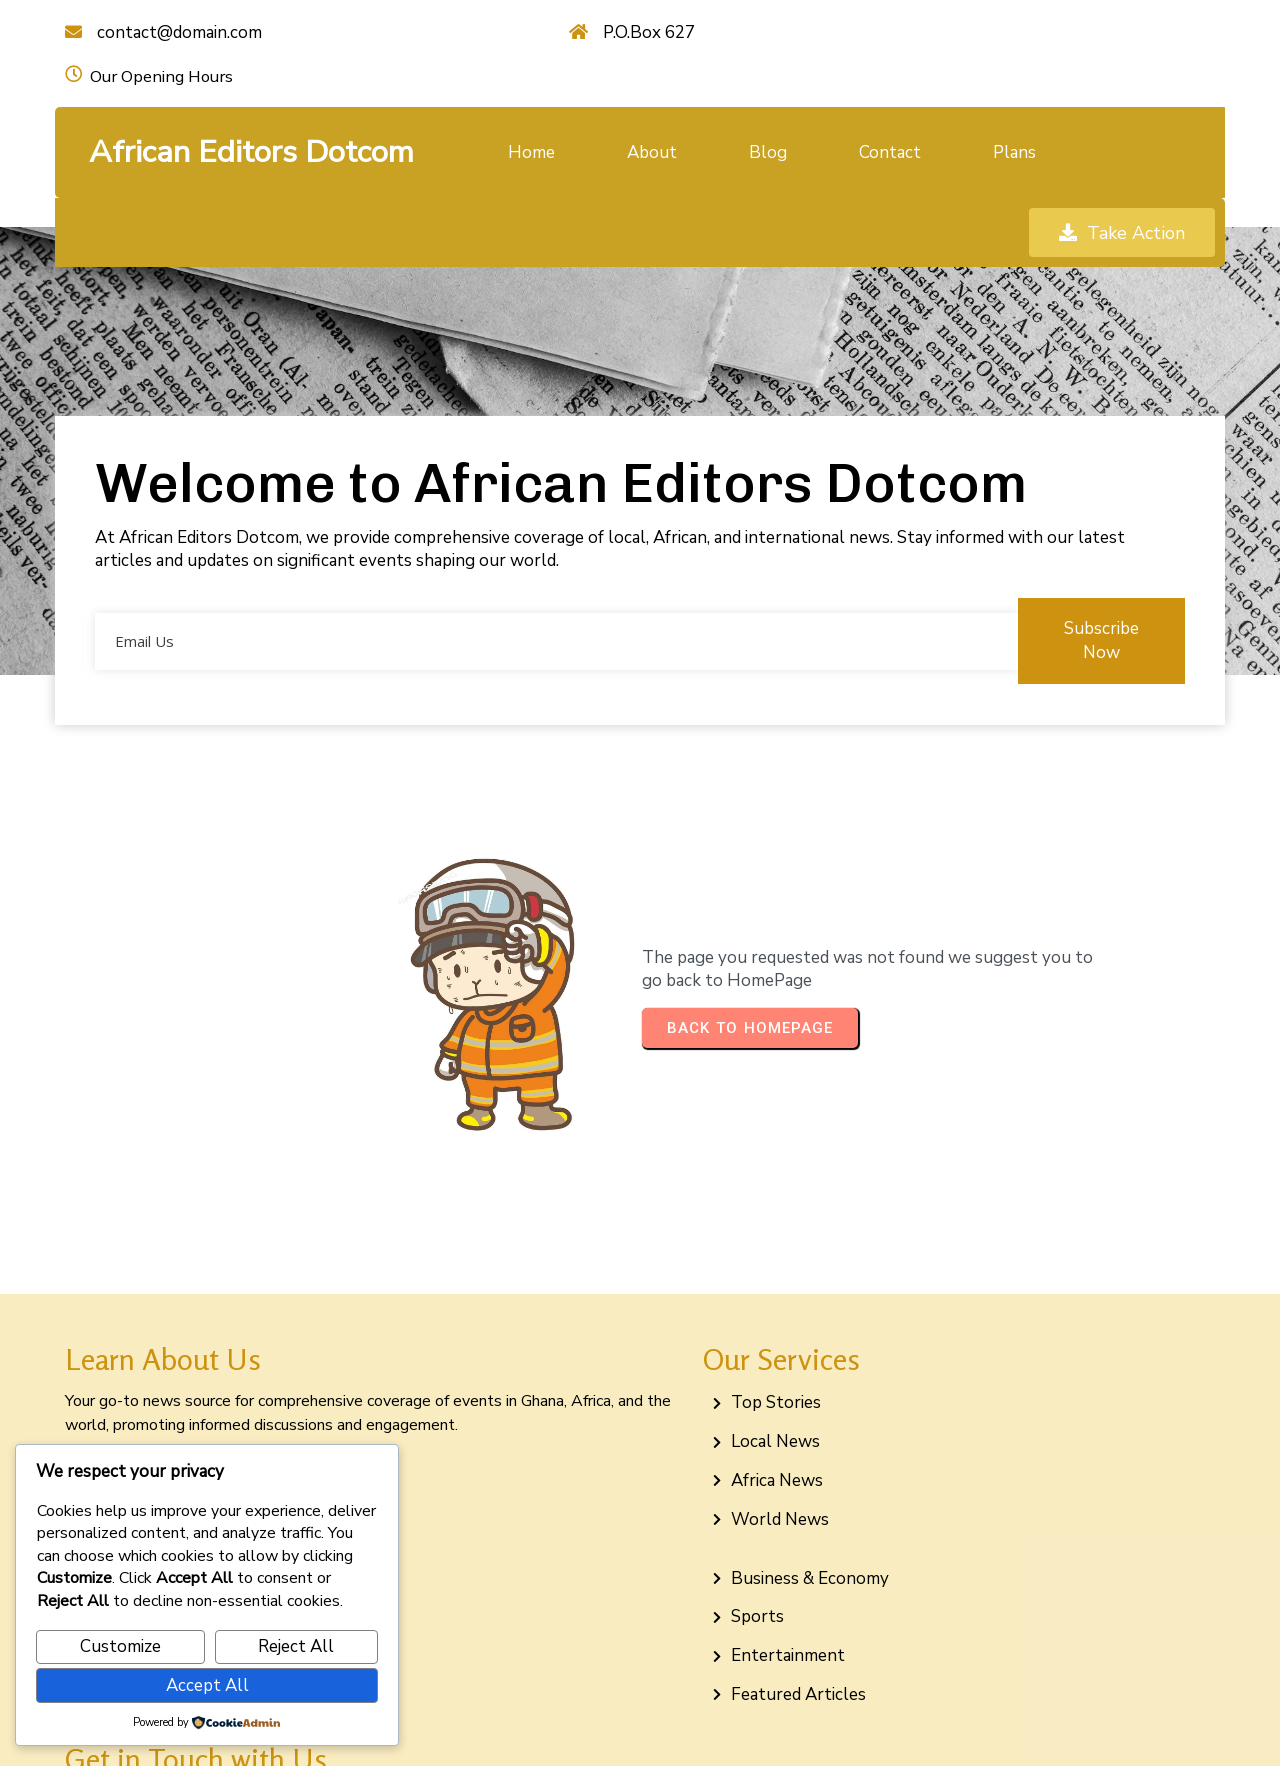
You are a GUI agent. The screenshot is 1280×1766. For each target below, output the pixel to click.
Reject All (296, 1646)
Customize (120, 1646)
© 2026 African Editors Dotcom (640, 1728)
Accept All (207, 1685)
